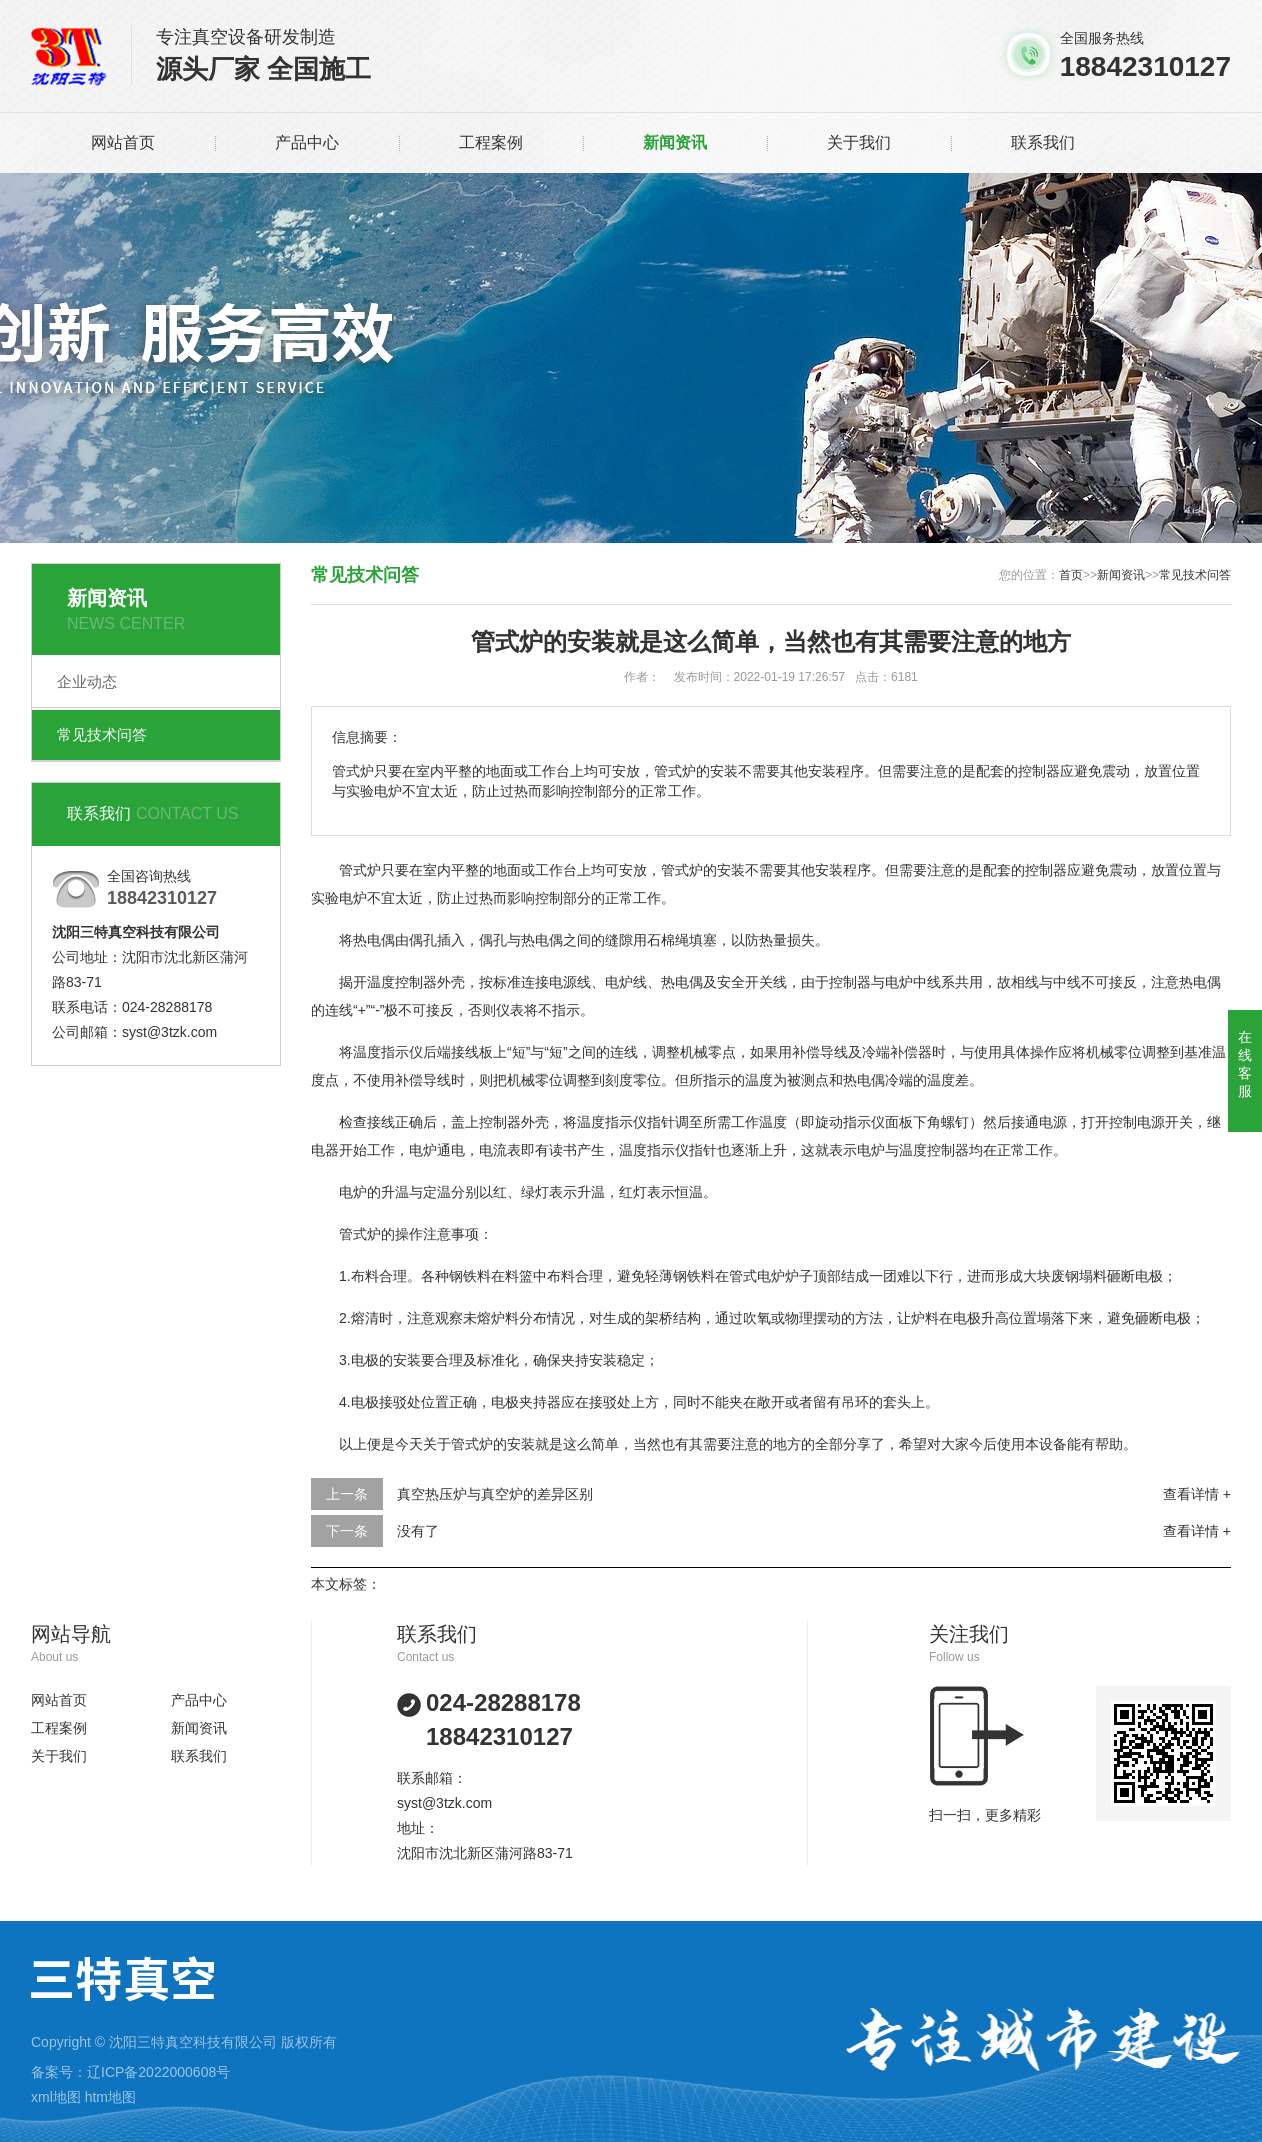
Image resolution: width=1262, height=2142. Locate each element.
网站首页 (123, 142)
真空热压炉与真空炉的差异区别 (495, 1494)
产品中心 (307, 142)
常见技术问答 (102, 734)
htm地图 (110, 2097)
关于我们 (859, 142)
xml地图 (56, 2097)
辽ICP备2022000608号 (158, 2072)
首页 (1071, 575)
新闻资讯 (675, 142)
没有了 (418, 1531)
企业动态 (87, 681)
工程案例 (491, 142)
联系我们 (1043, 142)
